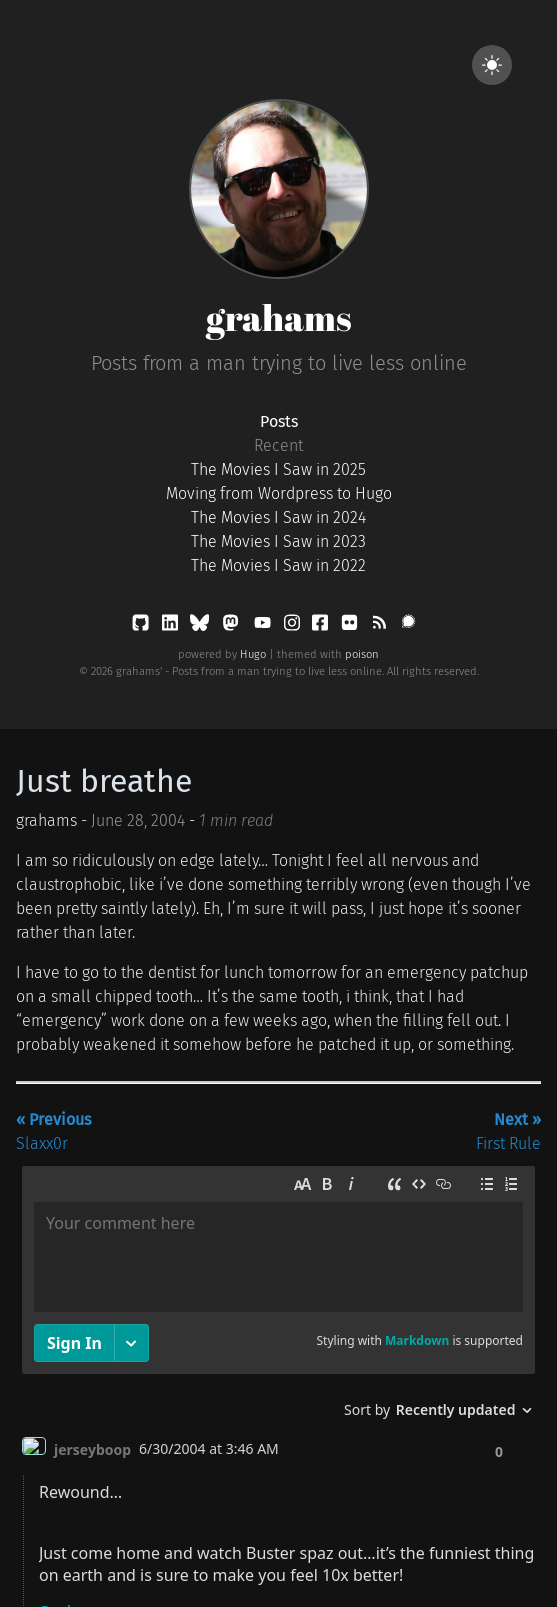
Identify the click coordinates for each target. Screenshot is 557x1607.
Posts (279, 421)
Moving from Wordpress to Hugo (279, 493)
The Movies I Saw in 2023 (278, 541)
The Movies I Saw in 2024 (278, 517)
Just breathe (104, 781)
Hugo (253, 654)
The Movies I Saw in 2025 (278, 469)
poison (362, 654)
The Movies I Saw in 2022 (278, 565)
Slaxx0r (53, 1131)
